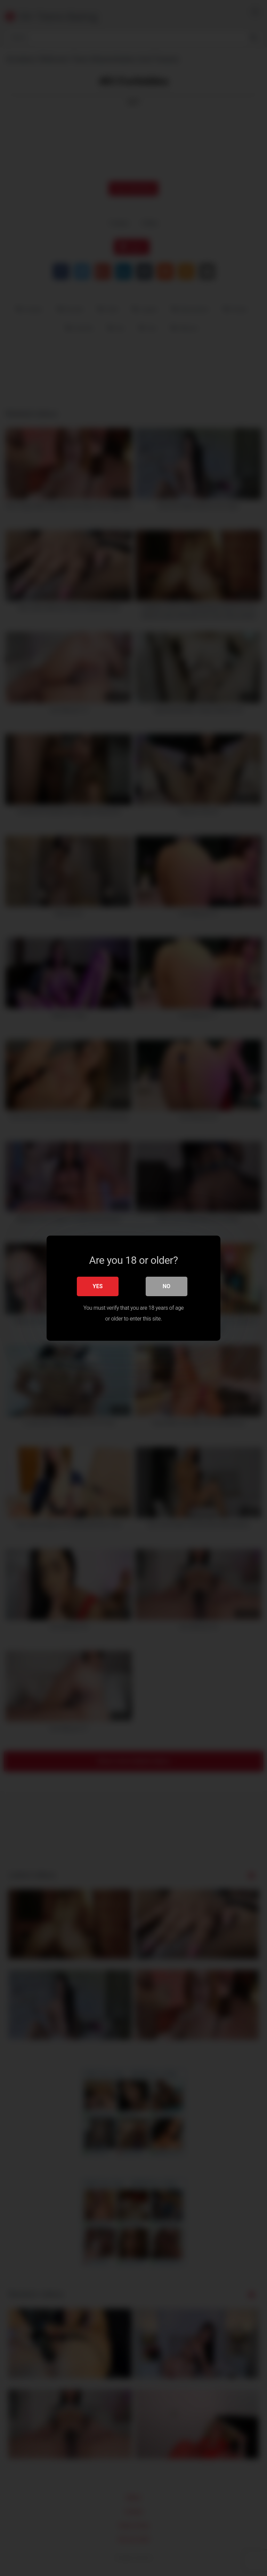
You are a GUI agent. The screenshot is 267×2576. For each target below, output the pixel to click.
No (166, 1286)
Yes (98, 1286)
